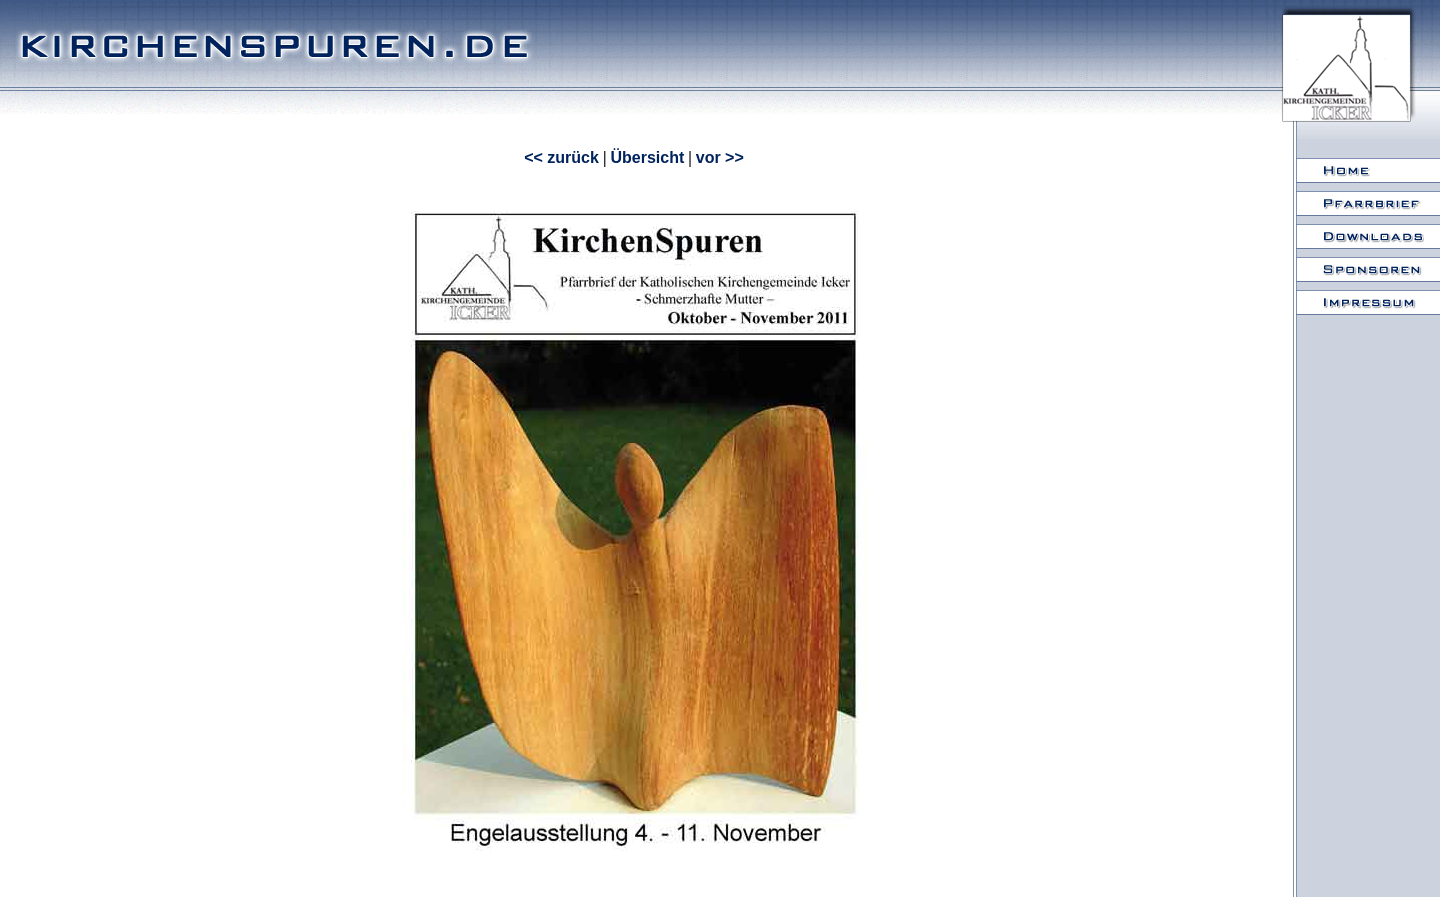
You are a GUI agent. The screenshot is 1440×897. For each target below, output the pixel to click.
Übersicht (647, 157)
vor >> (720, 157)
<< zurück (561, 157)
